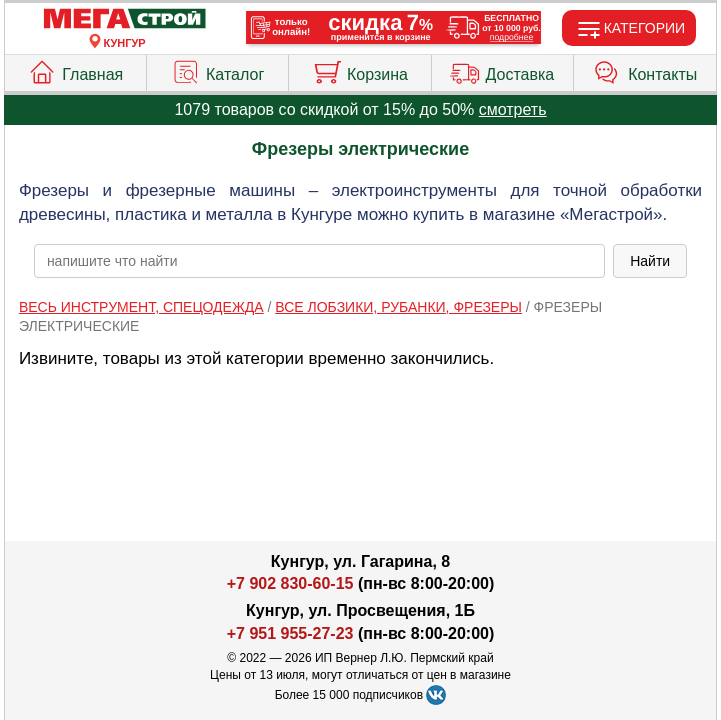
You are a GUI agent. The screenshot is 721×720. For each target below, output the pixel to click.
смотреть (513, 109)
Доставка (502, 70)
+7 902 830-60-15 (290, 583)
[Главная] (125, 19)
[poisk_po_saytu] (319, 261)
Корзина (360, 70)
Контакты (645, 70)
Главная (75, 70)
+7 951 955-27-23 (290, 633)
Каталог (217, 70)
